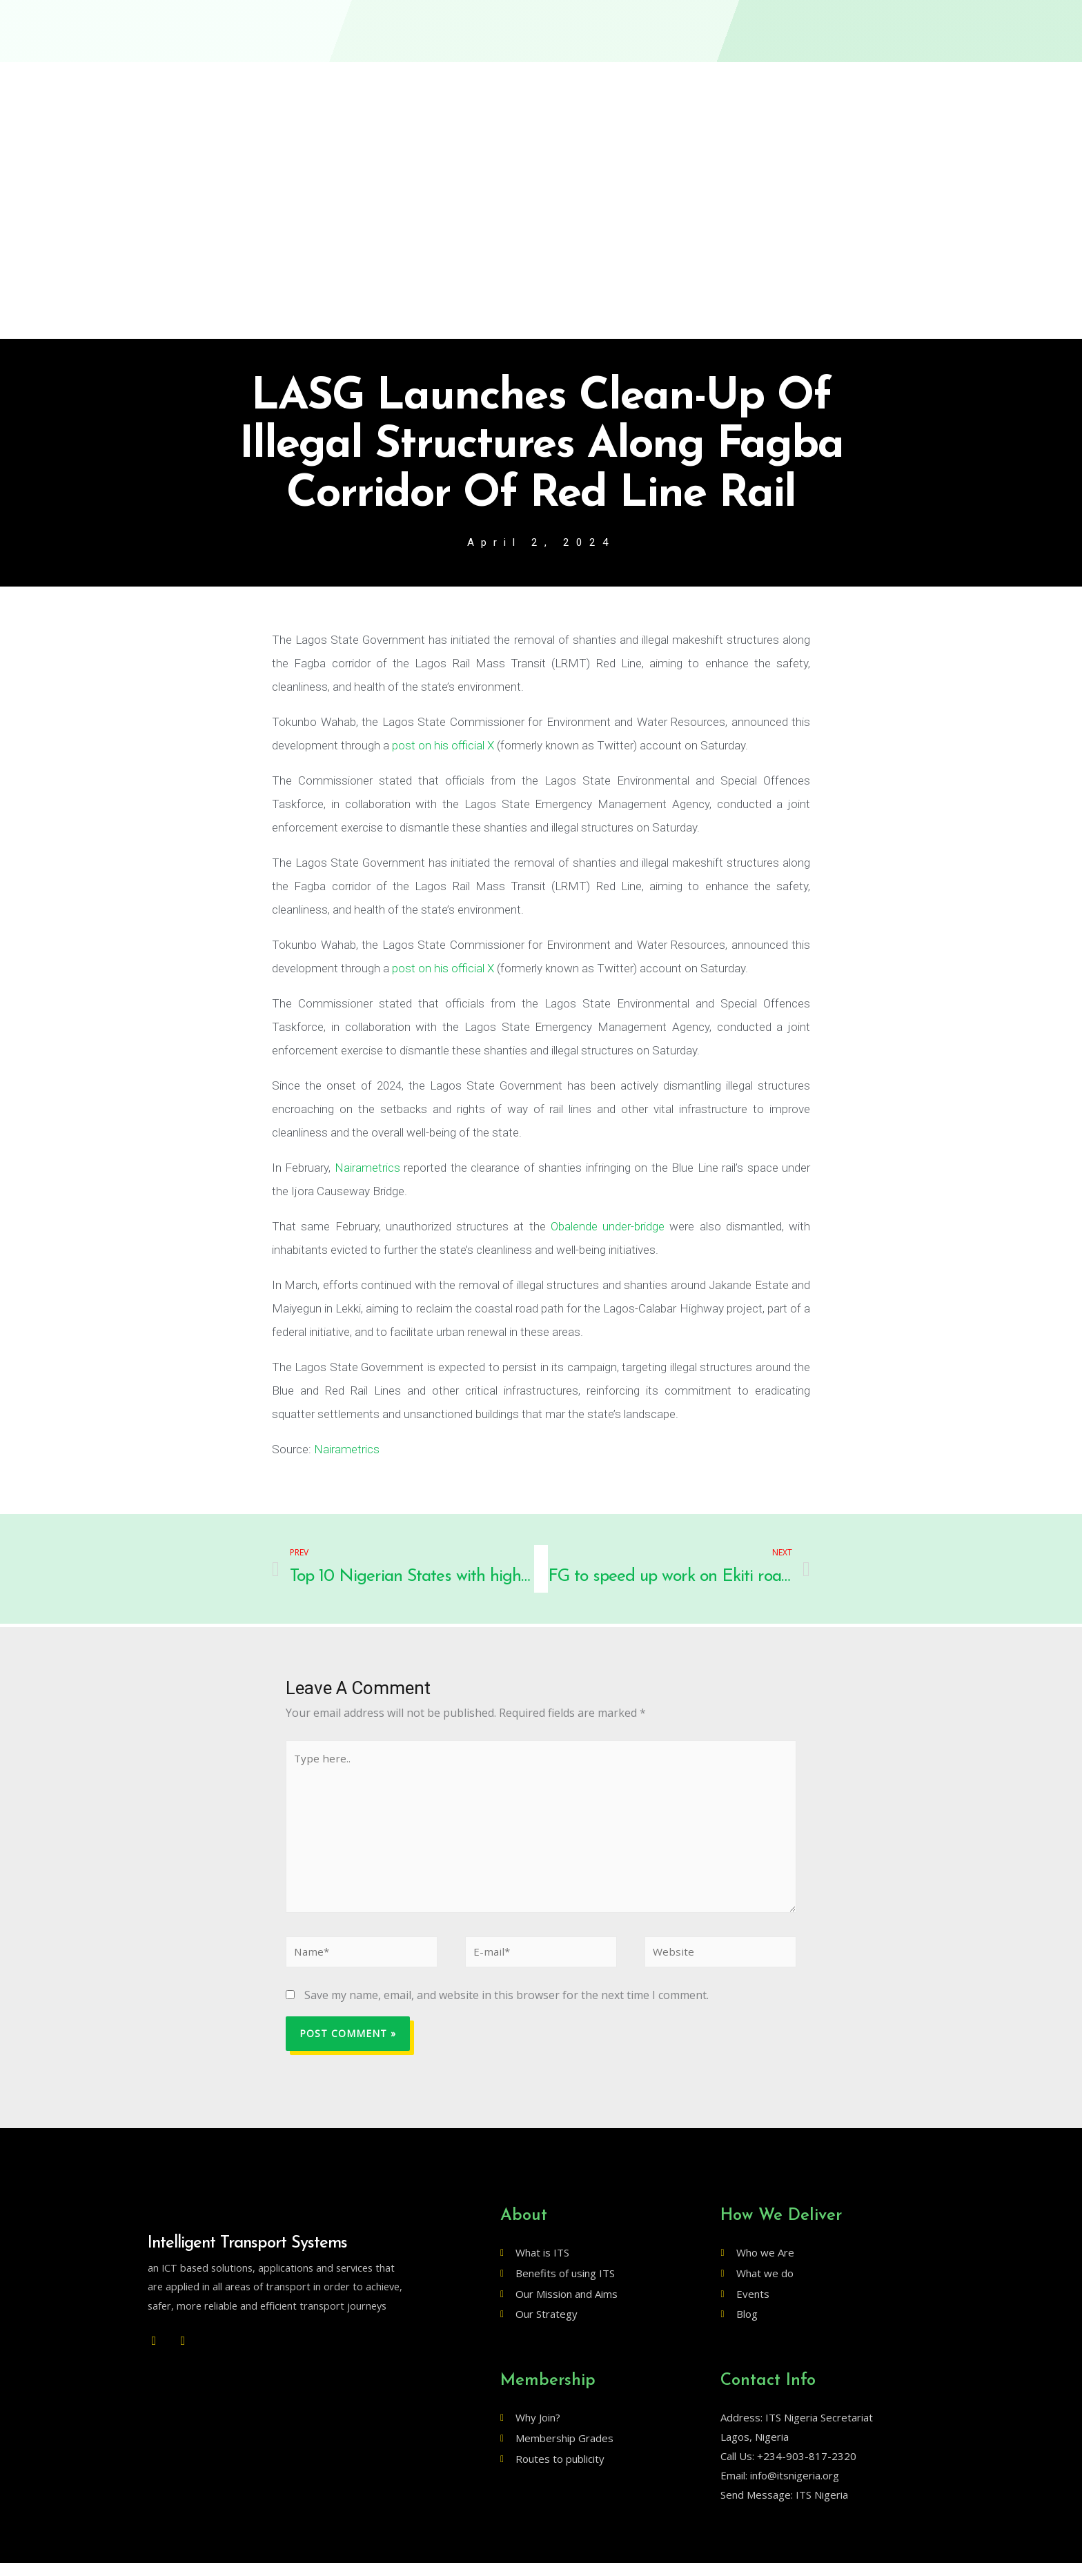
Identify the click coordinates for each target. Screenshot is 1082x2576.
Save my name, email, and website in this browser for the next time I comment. (506, 2007)
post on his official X (443, 747)
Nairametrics (367, 1169)
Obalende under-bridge (608, 1228)
